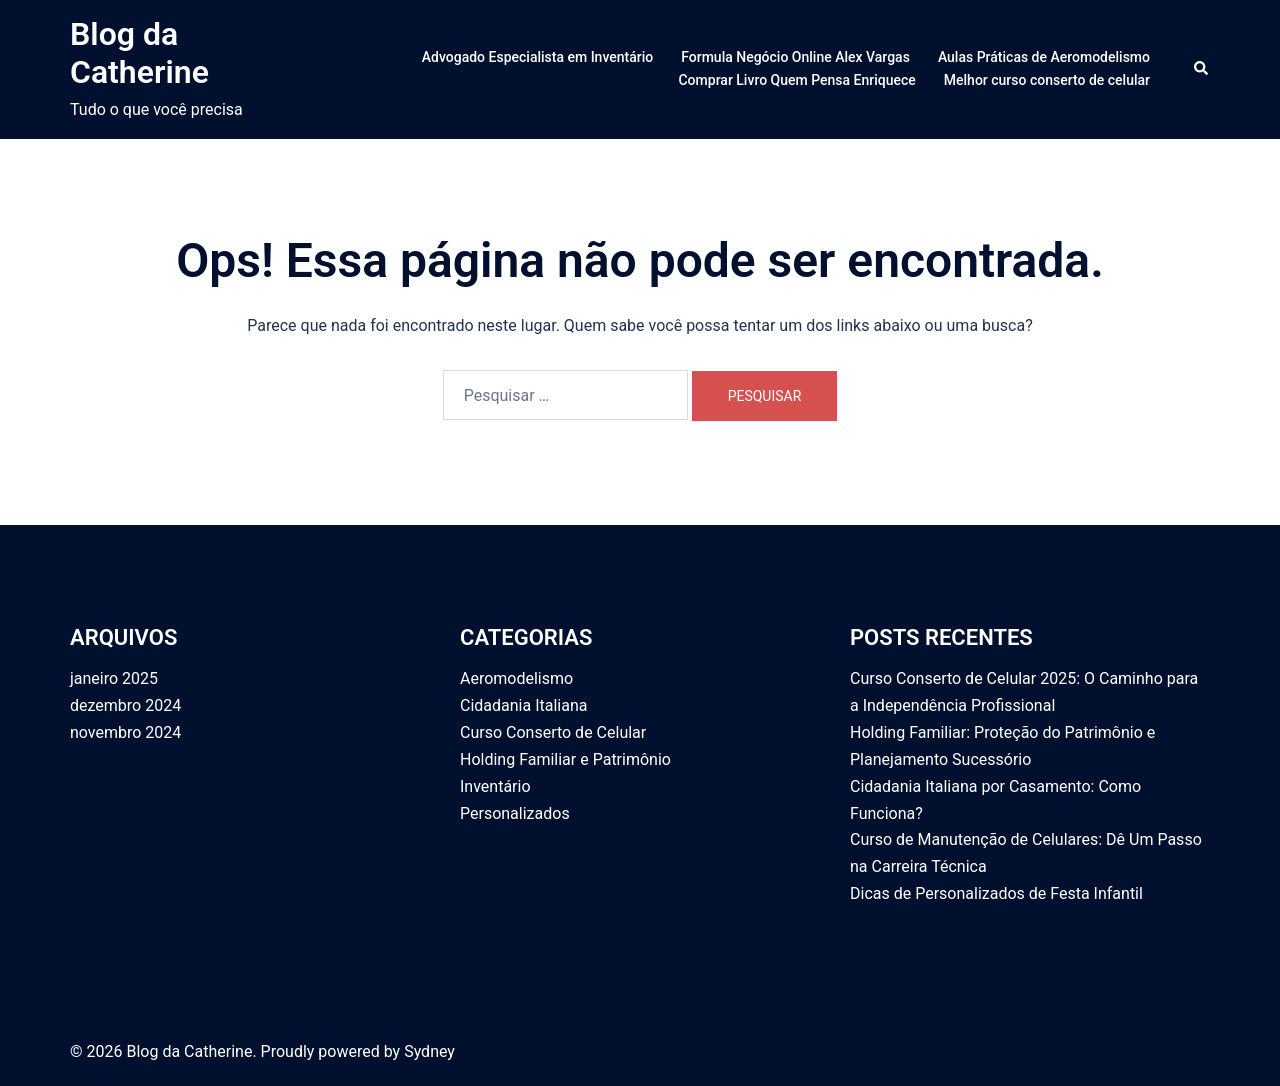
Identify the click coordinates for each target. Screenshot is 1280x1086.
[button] (1202, 69)
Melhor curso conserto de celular (1047, 80)
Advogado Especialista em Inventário (537, 57)
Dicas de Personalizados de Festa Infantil (996, 893)
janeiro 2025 (114, 678)
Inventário (495, 786)
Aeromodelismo (516, 678)
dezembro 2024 (125, 705)
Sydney (429, 1051)
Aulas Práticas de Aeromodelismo (1044, 57)
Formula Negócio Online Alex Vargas (795, 57)
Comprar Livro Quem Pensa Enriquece (796, 80)
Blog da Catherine (139, 53)
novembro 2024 (125, 732)
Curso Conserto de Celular (553, 732)
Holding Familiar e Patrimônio (565, 759)
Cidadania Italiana (523, 705)
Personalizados (515, 813)
